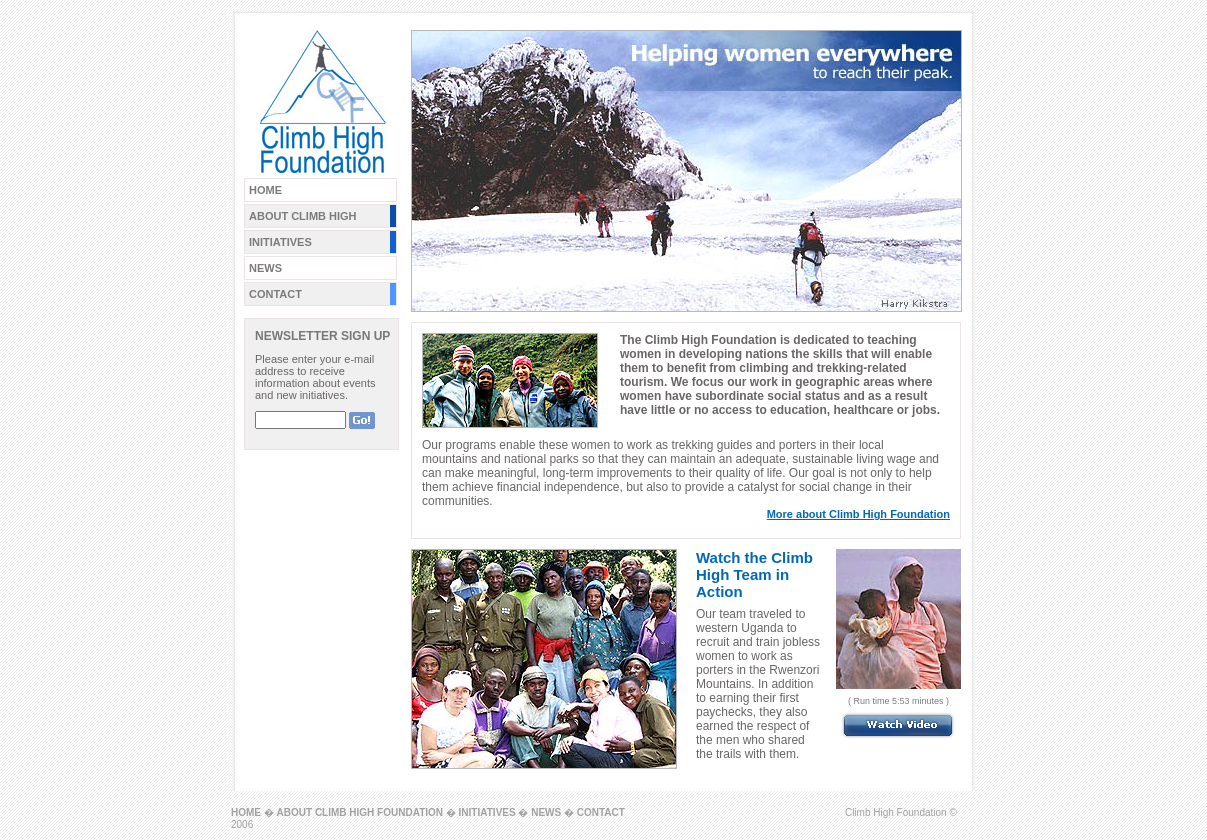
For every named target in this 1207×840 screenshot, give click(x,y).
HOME (265, 190)
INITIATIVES (280, 242)
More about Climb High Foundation (858, 514)
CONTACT (275, 294)
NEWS (265, 268)
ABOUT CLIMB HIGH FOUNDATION (360, 812)
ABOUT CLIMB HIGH (303, 216)
